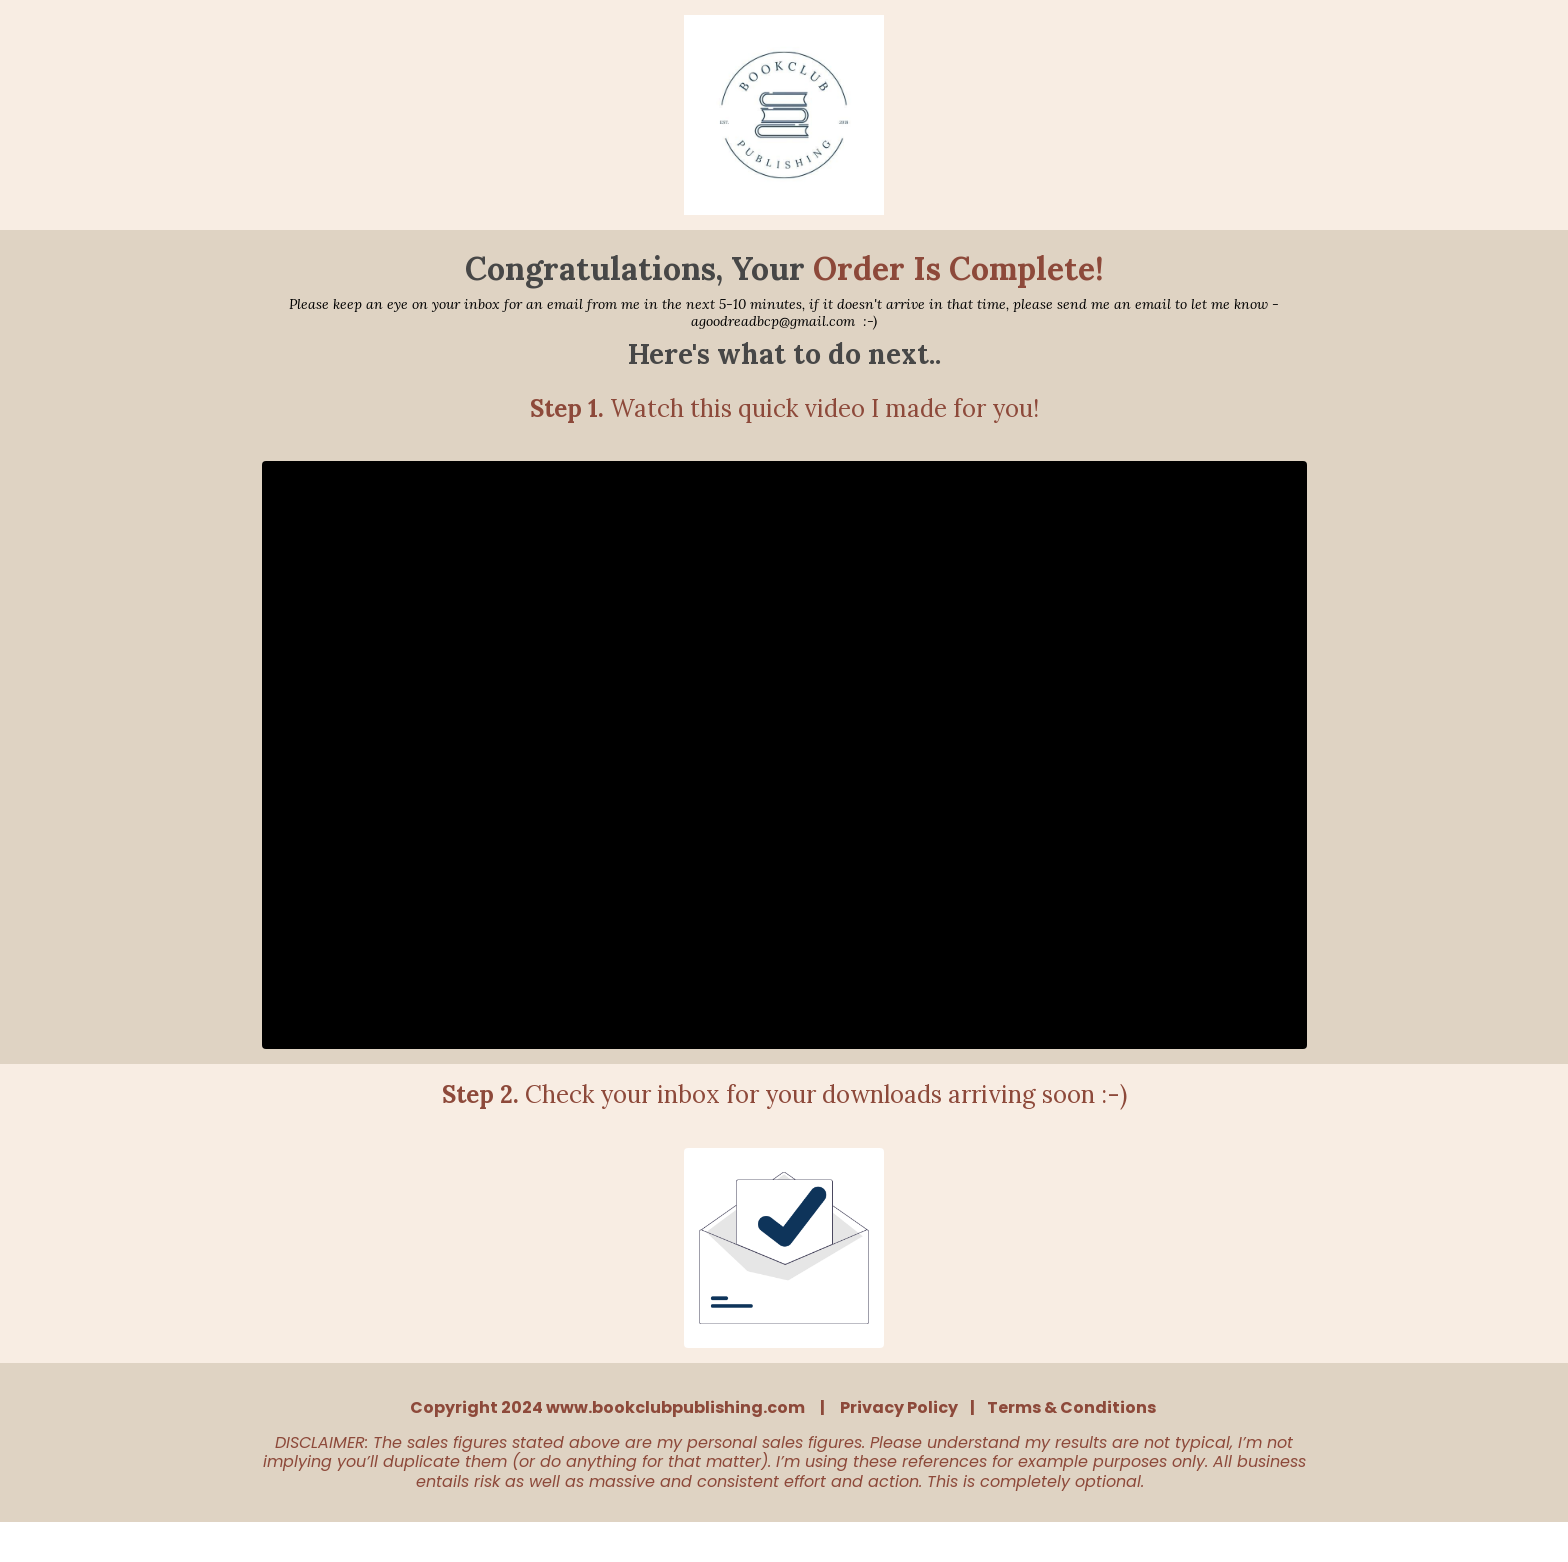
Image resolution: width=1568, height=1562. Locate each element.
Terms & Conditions (1071, 1407)
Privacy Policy (899, 1407)
